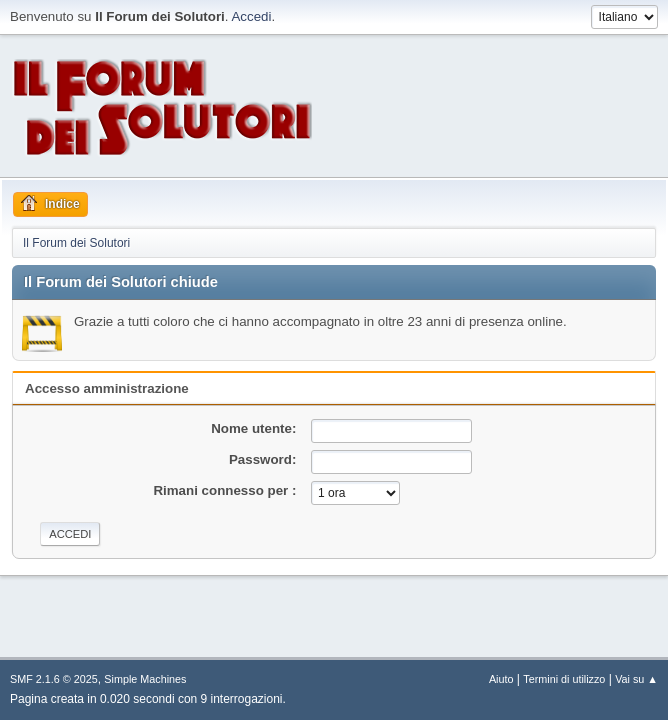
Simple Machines (145, 679)
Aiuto (501, 679)
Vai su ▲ (636, 679)
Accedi (251, 16)
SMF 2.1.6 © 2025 (54, 679)
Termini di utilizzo (564, 679)
